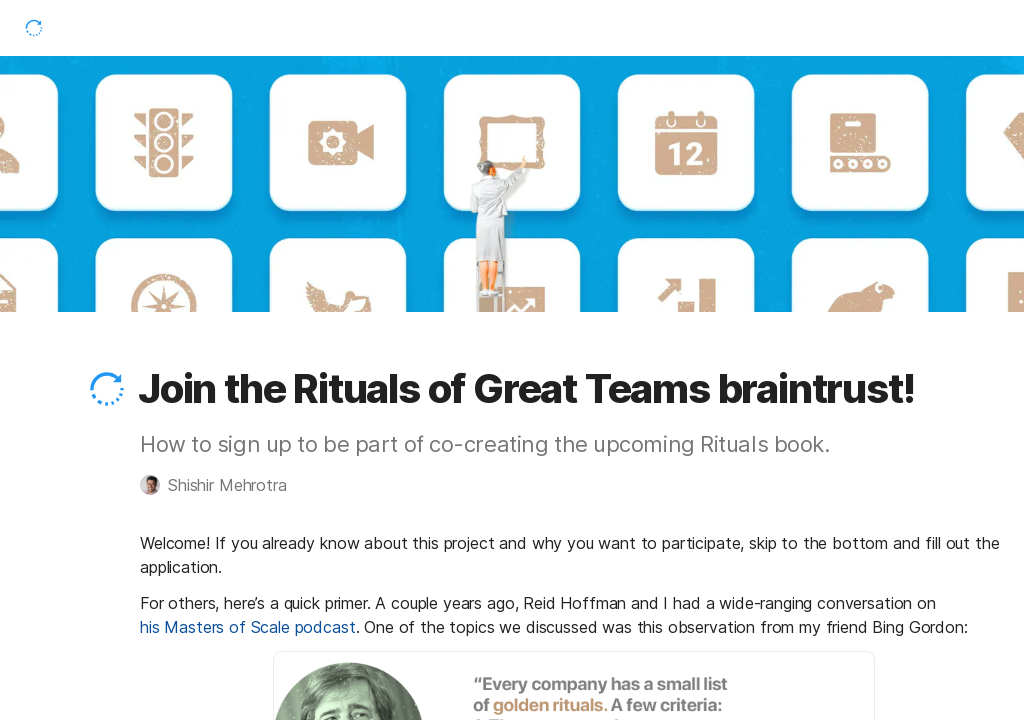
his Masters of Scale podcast (248, 627)
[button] (107, 389)
